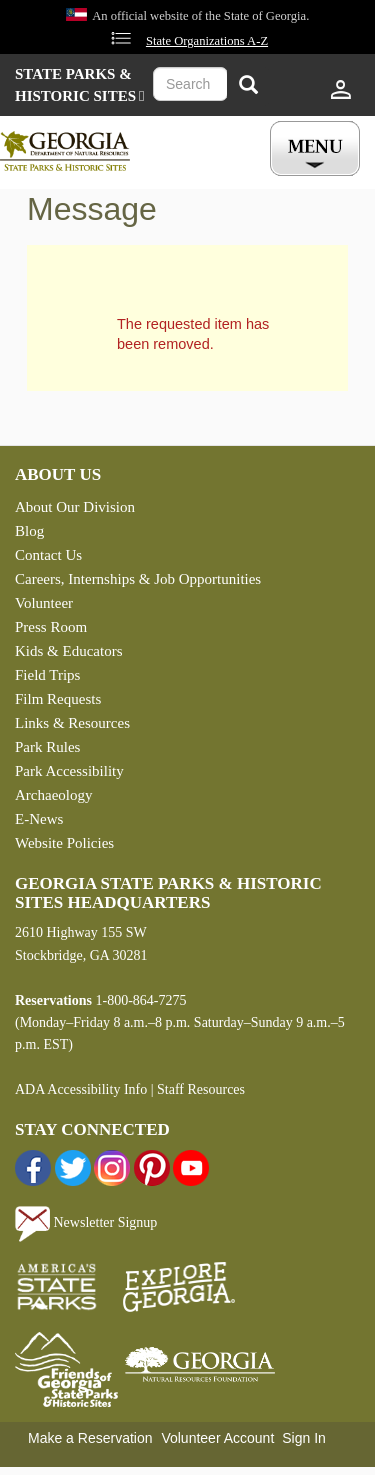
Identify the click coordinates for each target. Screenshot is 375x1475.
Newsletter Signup (86, 1222)
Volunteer (44, 603)
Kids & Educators (68, 651)
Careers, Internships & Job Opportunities (138, 579)
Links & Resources (72, 723)
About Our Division (75, 507)
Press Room (51, 627)
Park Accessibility (69, 771)
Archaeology (53, 795)
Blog (29, 531)
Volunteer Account (217, 1438)
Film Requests (58, 699)
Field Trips (47, 675)
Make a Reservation (90, 1438)
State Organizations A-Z (207, 41)
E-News (39, 819)
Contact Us (48, 555)
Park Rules (47, 747)
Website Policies (64, 843)
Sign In (304, 1438)
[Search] (248, 86)
